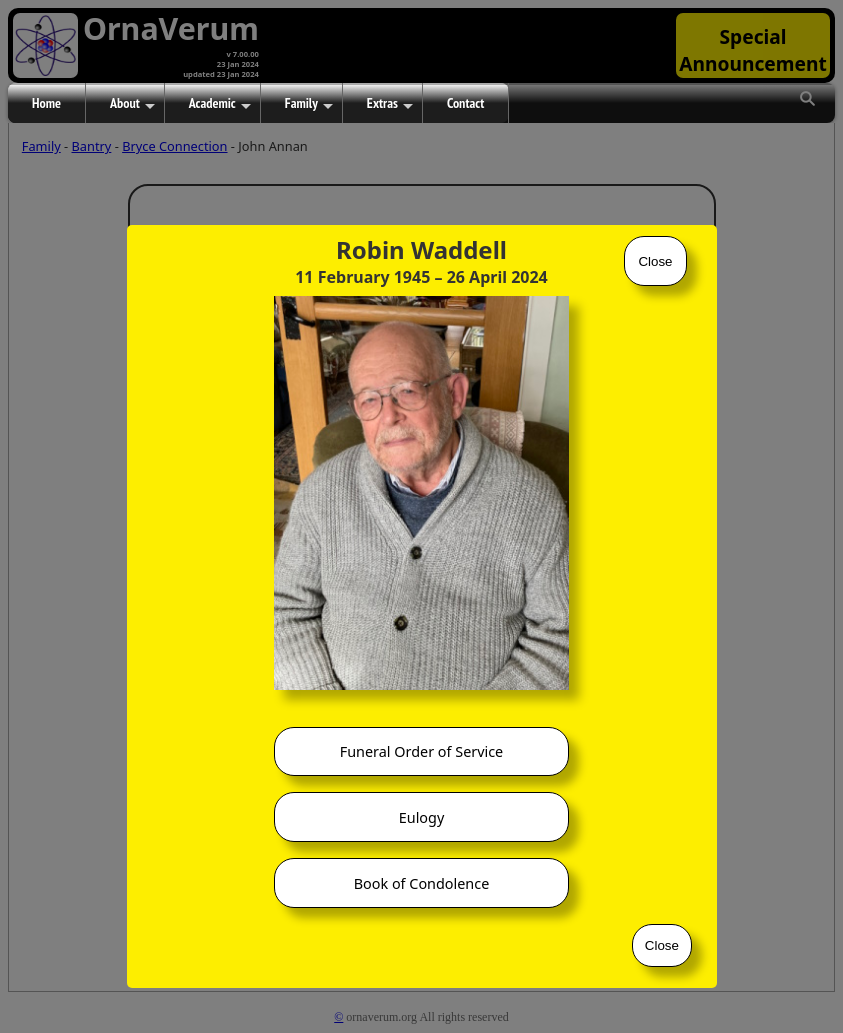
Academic (220, 104)
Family (309, 104)
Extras (390, 104)
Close (655, 261)
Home (46, 103)
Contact (465, 103)
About (132, 104)
